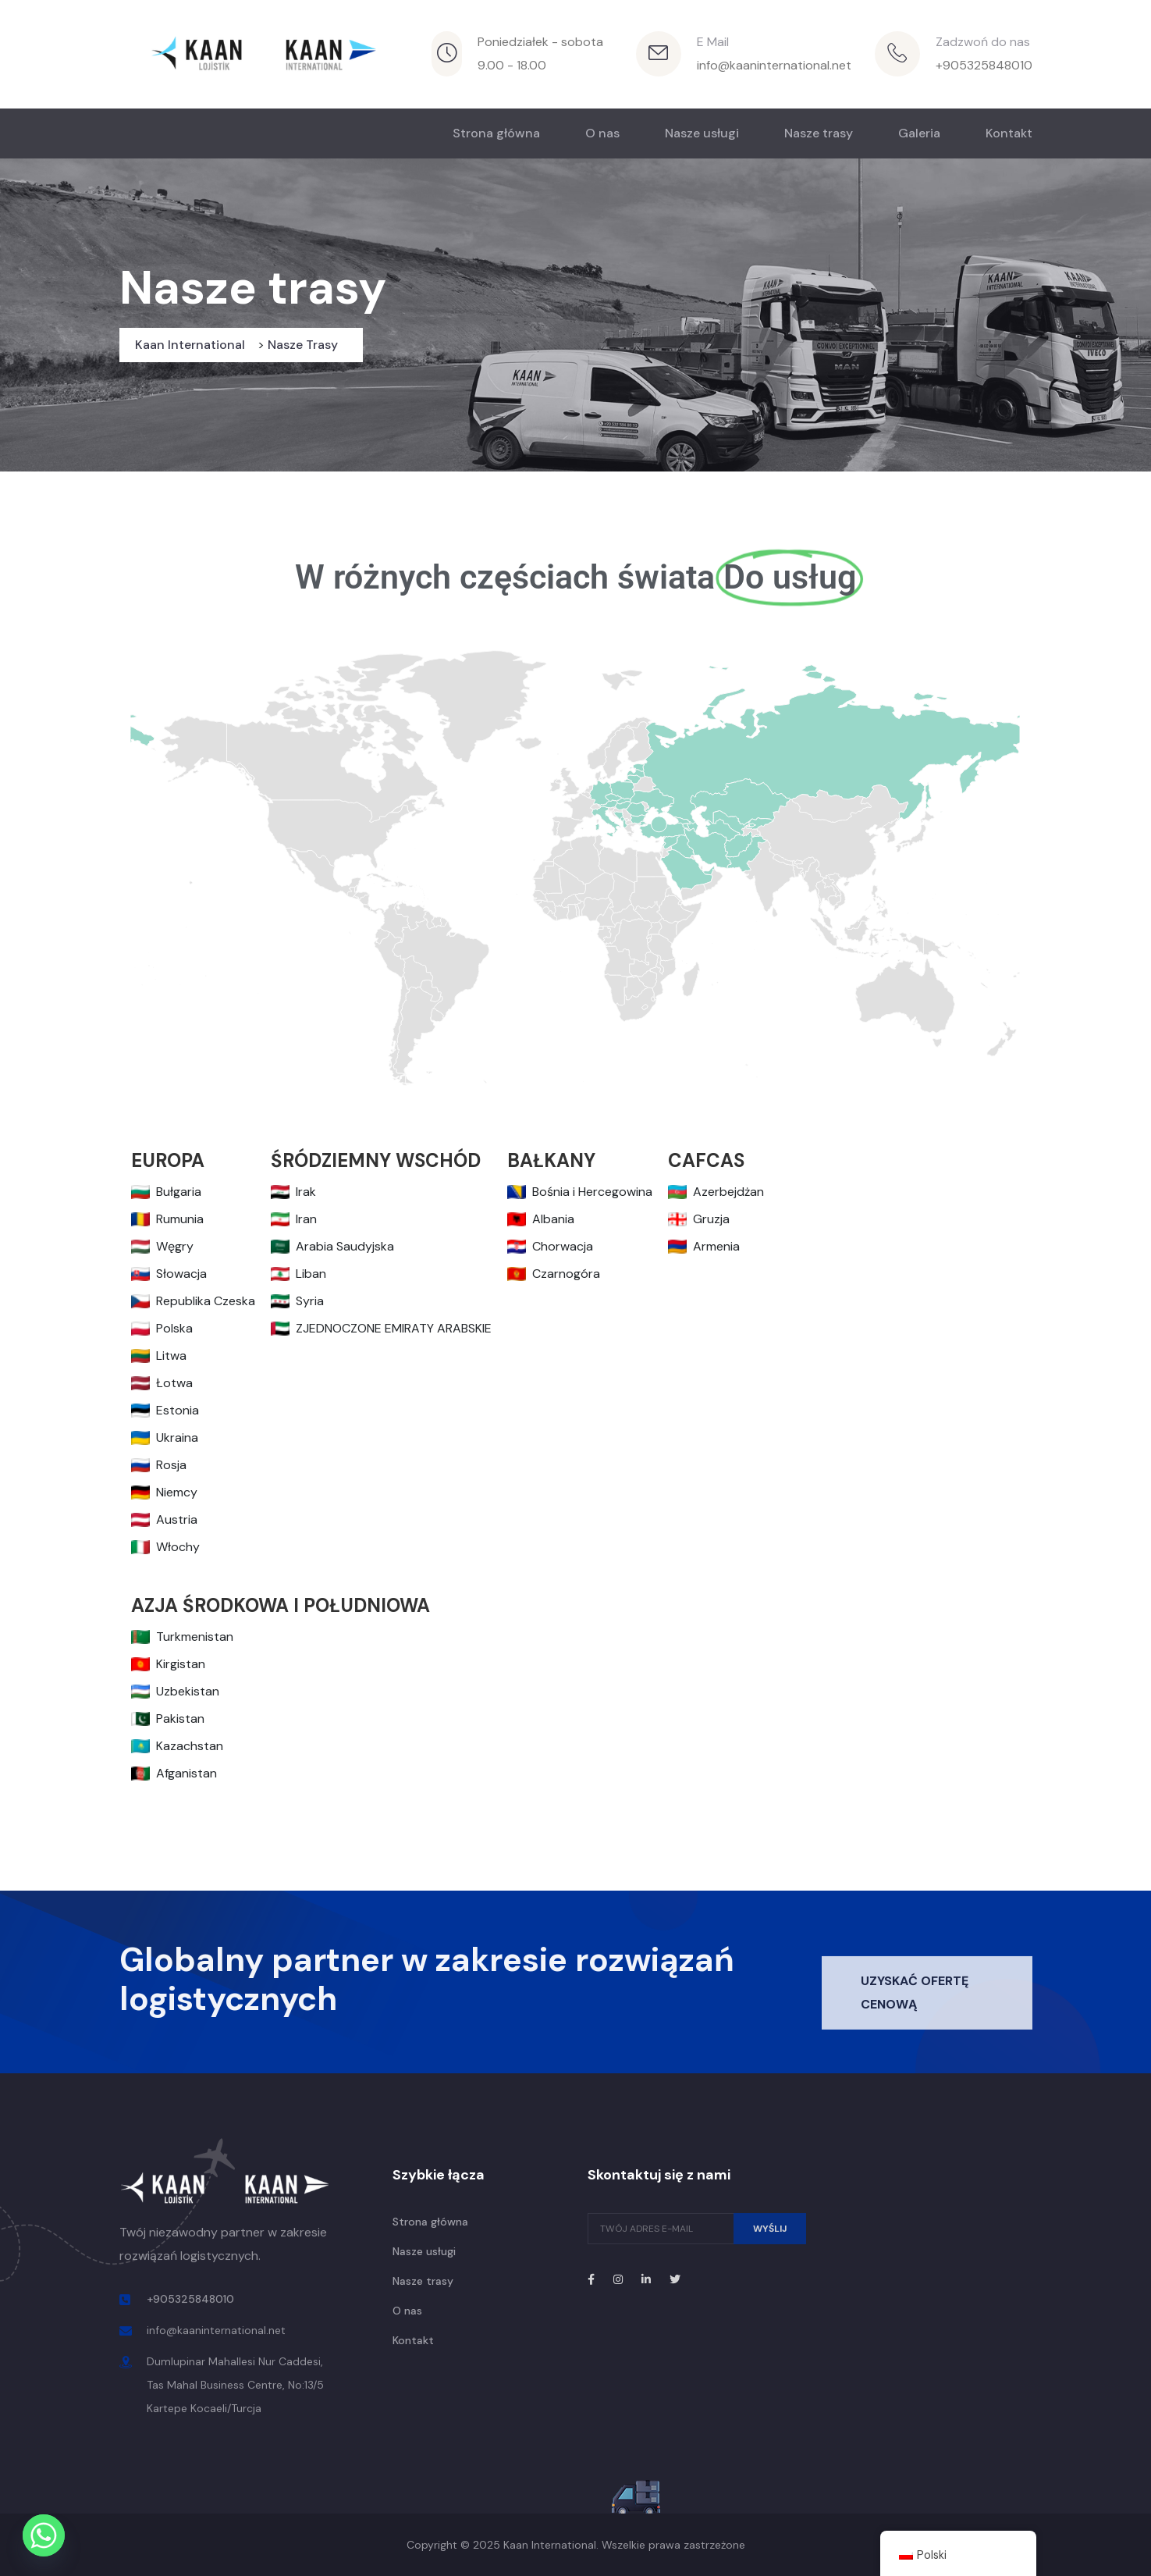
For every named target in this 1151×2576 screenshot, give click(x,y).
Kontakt (1009, 133)
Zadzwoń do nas (983, 42)
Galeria (919, 133)
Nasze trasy (818, 133)
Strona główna (496, 133)
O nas (602, 133)
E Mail (713, 42)
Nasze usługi (702, 133)
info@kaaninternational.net (774, 65)
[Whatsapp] (44, 2535)
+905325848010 (984, 65)
